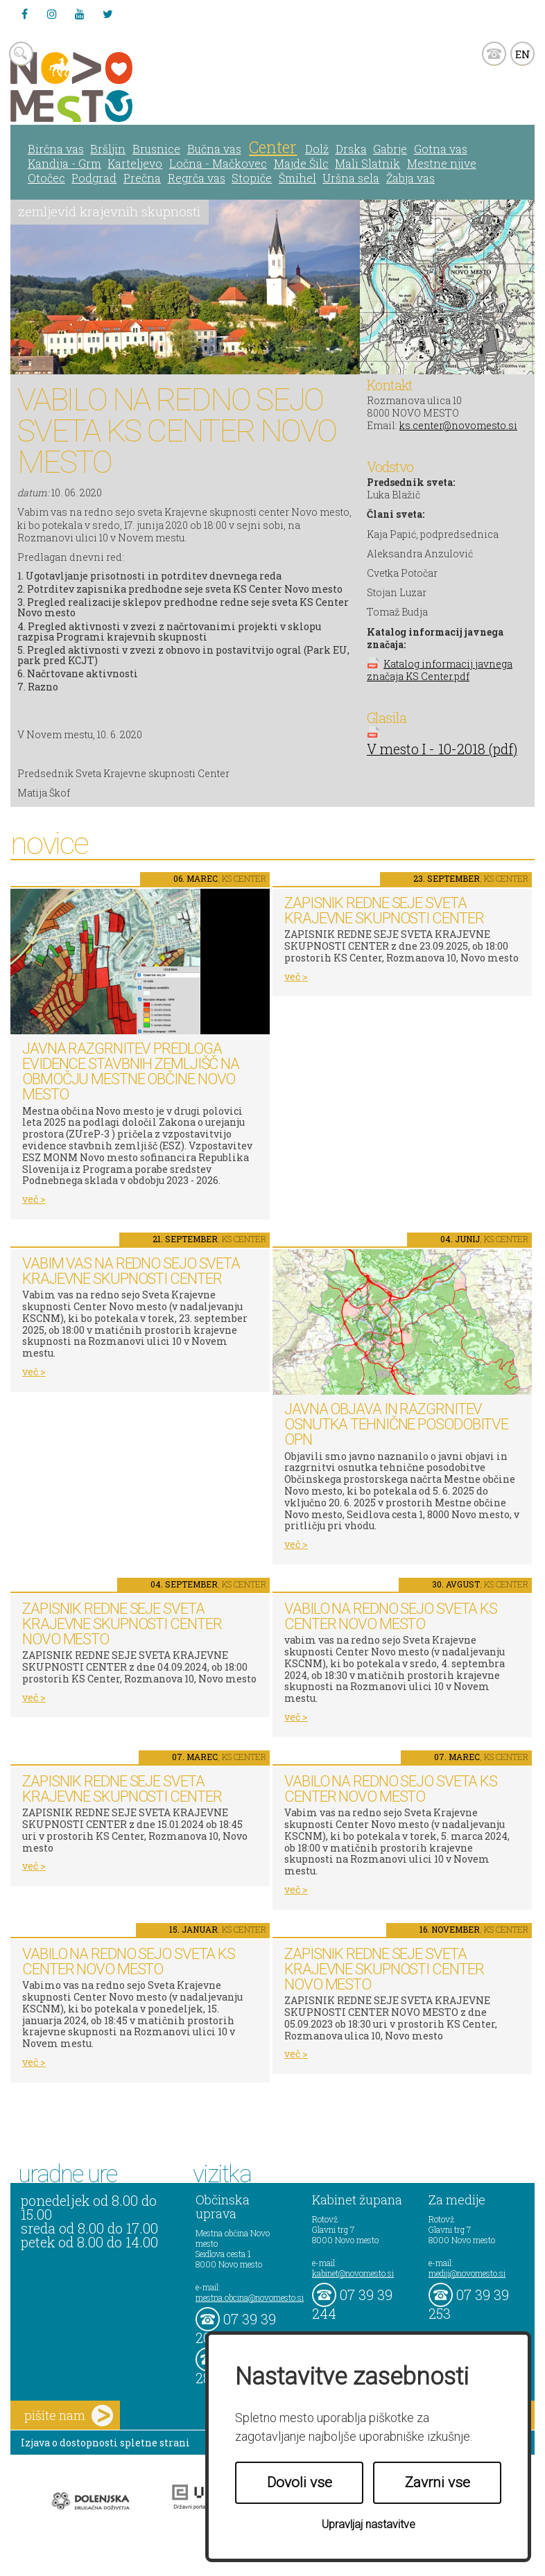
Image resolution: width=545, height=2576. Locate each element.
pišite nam (68, 2415)
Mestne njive (441, 163)
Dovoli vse (299, 2482)
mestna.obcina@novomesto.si (250, 2297)
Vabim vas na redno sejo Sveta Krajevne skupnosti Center (131, 1271)
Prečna (142, 178)
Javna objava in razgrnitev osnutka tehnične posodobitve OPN (396, 1424)
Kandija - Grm (64, 163)
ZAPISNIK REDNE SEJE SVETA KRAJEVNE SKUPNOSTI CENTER (384, 910)
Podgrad (93, 178)
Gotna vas (440, 148)
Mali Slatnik (367, 163)
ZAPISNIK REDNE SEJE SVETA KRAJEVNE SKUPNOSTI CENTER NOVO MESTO (122, 1624)
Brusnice (156, 148)
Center (273, 147)
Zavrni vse (437, 2482)
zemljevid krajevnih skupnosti (109, 211)
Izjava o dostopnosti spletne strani (105, 2442)
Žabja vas (410, 178)
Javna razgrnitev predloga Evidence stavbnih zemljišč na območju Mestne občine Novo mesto (130, 1071)
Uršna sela (350, 178)
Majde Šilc (301, 163)
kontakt (494, 54)
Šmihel (297, 178)
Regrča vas (196, 178)
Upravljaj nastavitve (368, 2524)
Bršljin (108, 148)
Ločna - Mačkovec (218, 163)
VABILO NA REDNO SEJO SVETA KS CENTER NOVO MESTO (390, 1616)
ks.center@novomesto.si (458, 425)
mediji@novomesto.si (467, 2273)
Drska (351, 148)
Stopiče (252, 178)
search (21, 54)
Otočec (46, 178)
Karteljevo (134, 163)
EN (522, 54)
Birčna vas (56, 148)
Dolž (317, 148)
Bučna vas (214, 148)
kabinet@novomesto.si (353, 2273)
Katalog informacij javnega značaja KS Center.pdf (439, 670)
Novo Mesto (104, 87)
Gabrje (390, 148)
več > (34, 1199)
